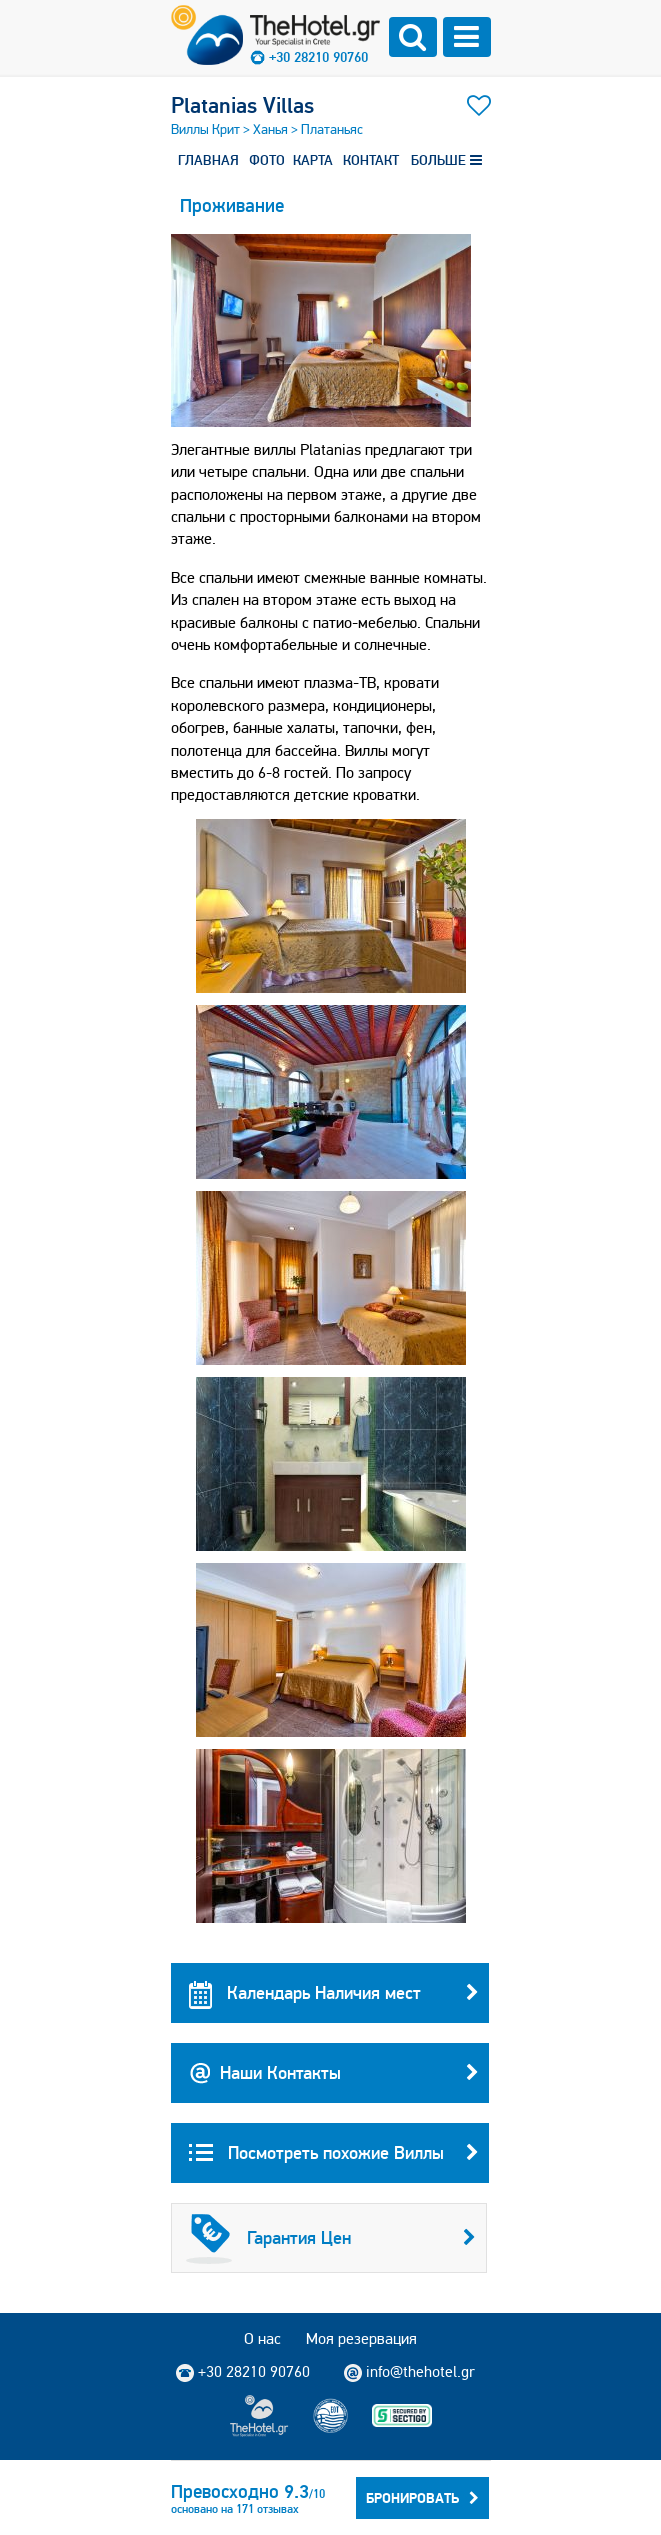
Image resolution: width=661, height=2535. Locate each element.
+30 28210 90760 (318, 57)
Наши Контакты (334, 2073)
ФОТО (267, 160)
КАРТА (313, 160)
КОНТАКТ (371, 160)
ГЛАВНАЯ (208, 160)
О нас (262, 2338)
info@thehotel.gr (409, 2372)
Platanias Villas (242, 105)
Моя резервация (361, 2338)
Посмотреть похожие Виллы (334, 2153)
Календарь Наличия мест (334, 1993)
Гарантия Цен (331, 2238)
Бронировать (422, 2498)
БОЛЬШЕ (446, 160)
